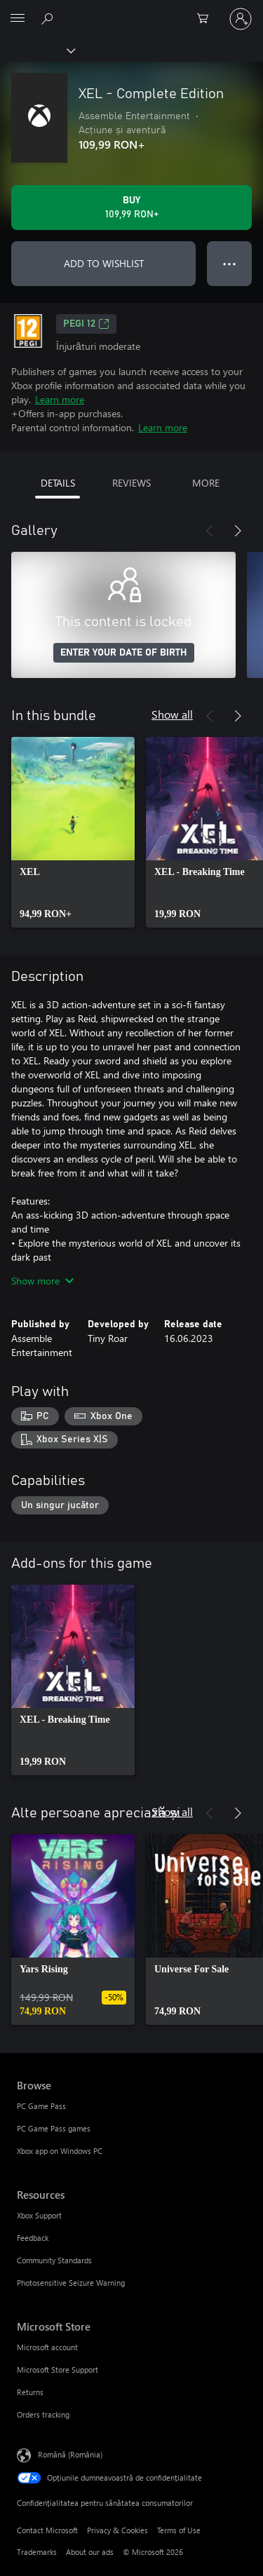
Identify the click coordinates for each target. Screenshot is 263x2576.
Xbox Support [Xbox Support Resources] (39, 2215)
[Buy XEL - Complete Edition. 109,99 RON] (131, 207)
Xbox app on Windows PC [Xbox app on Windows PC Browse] (59, 2150)
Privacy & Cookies (117, 2530)
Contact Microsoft (47, 2530)
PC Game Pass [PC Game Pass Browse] (41, 2105)
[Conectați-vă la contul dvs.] (240, 19)
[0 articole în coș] (207, 19)
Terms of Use (179, 2530)
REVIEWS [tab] (131, 482)
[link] (73, 832)
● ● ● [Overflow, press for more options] (229, 263)
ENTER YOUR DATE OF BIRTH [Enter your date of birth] (123, 653)
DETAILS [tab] (58, 482)
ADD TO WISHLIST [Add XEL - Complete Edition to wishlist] (104, 263)
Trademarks (37, 2551)
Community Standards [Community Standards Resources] (54, 2260)
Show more (42, 1280)
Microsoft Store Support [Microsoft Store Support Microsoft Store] (57, 2369)
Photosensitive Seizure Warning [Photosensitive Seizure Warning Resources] (71, 2282)
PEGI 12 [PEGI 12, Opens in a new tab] (86, 324)
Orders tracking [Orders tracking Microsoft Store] (43, 2414)
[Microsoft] (131, 10)
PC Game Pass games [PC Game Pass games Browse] (53, 2128)
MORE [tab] (206, 482)
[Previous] (210, 531)
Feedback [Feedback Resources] (32, 2237)
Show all (172, 714)
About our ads (90, 2551)
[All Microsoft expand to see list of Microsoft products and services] (17, 19)
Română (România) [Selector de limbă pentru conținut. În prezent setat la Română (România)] (70, 2454)
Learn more (59, 399)
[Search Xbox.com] (49, 18)
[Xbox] (37, 50)
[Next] (238, 531)
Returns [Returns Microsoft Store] (30, 2392)
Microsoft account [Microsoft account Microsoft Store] (47, 2347)
